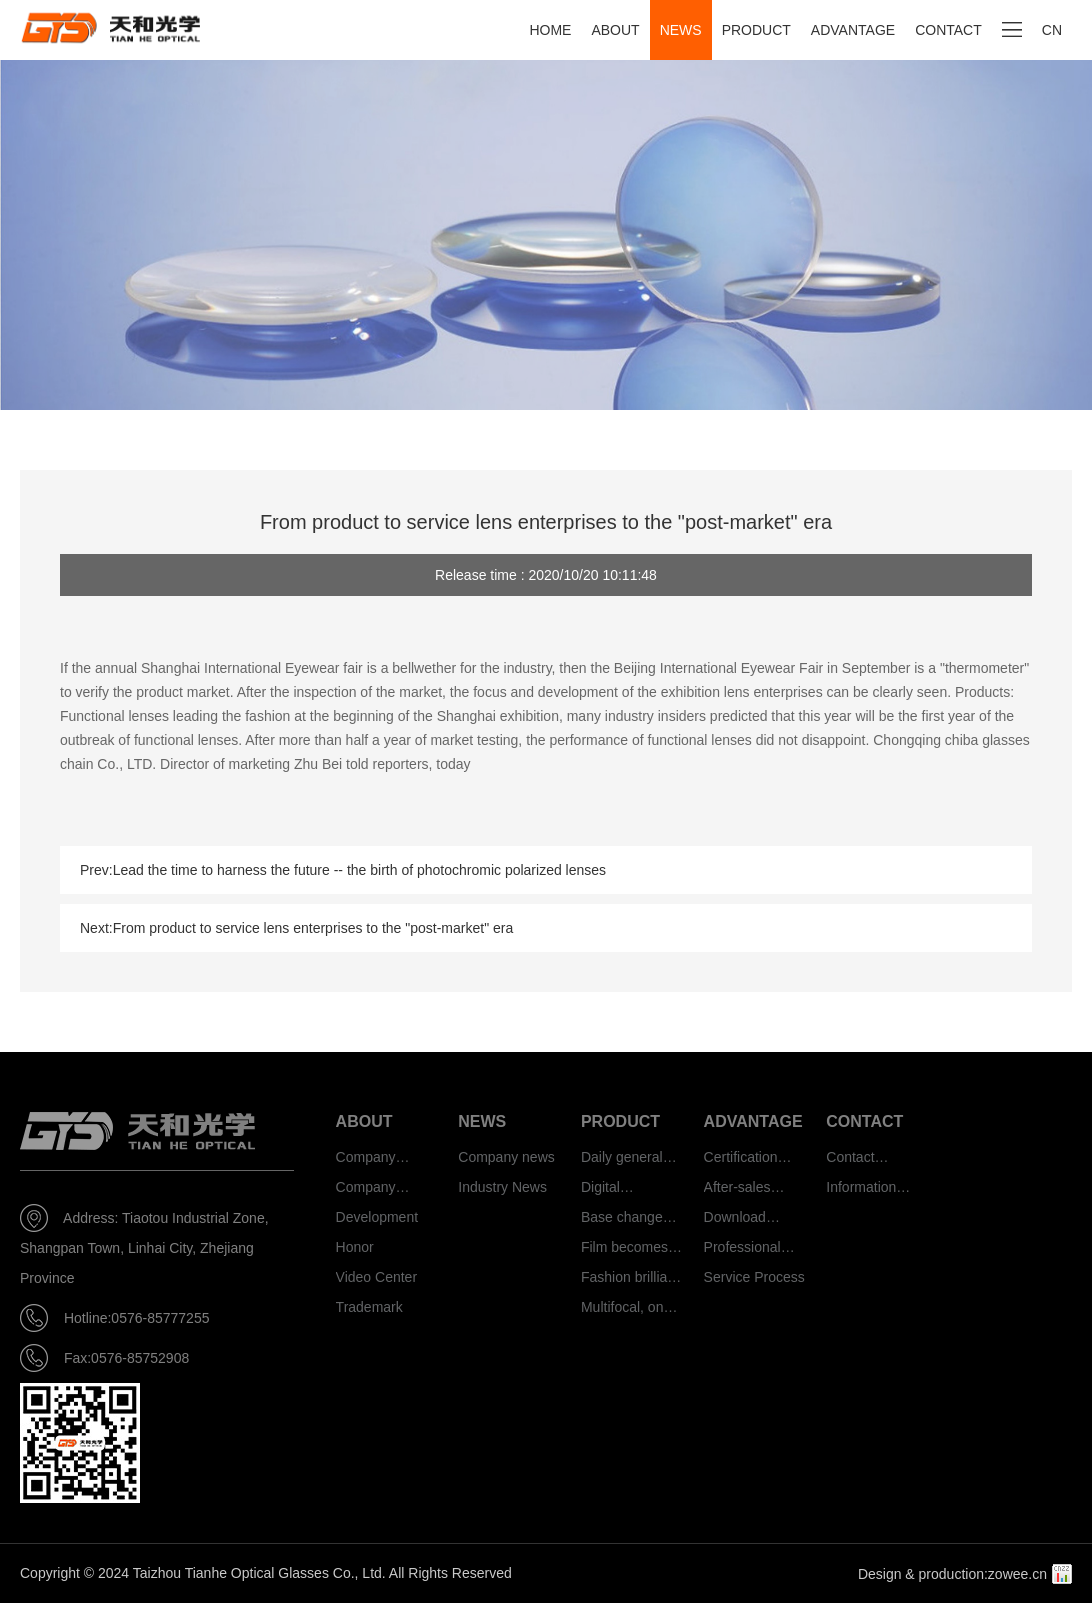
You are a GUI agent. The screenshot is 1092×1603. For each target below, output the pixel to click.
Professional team (742, 1250)
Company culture (366, 1190)
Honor (355, 1247)
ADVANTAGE (853, 30)
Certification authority (741, 1160)
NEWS (681, 30)
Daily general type (622, 1160)
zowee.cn (1017, 1574)
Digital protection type (627, 1190)
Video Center (376, 1277)
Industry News (502, 1187)
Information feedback (861, 1190)
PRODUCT (756, 30)
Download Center (735, 1220)
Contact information (860, 1160)
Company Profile (366, 1160)
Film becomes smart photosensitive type (626, 1250)
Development (377, 1217)
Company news (506, 1157)
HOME (550, 30)
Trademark (369, 1307)
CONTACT (948, 30)
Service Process (754, 1277)
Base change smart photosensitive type (626, 1220)
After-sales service (737, 1190)
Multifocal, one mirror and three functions (631, 1310)
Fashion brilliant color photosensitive (630, 1280)
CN (1052, 30)
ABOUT (615, 30)
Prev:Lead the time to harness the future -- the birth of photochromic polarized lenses (343, 870)
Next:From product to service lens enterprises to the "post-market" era (296, 928)
